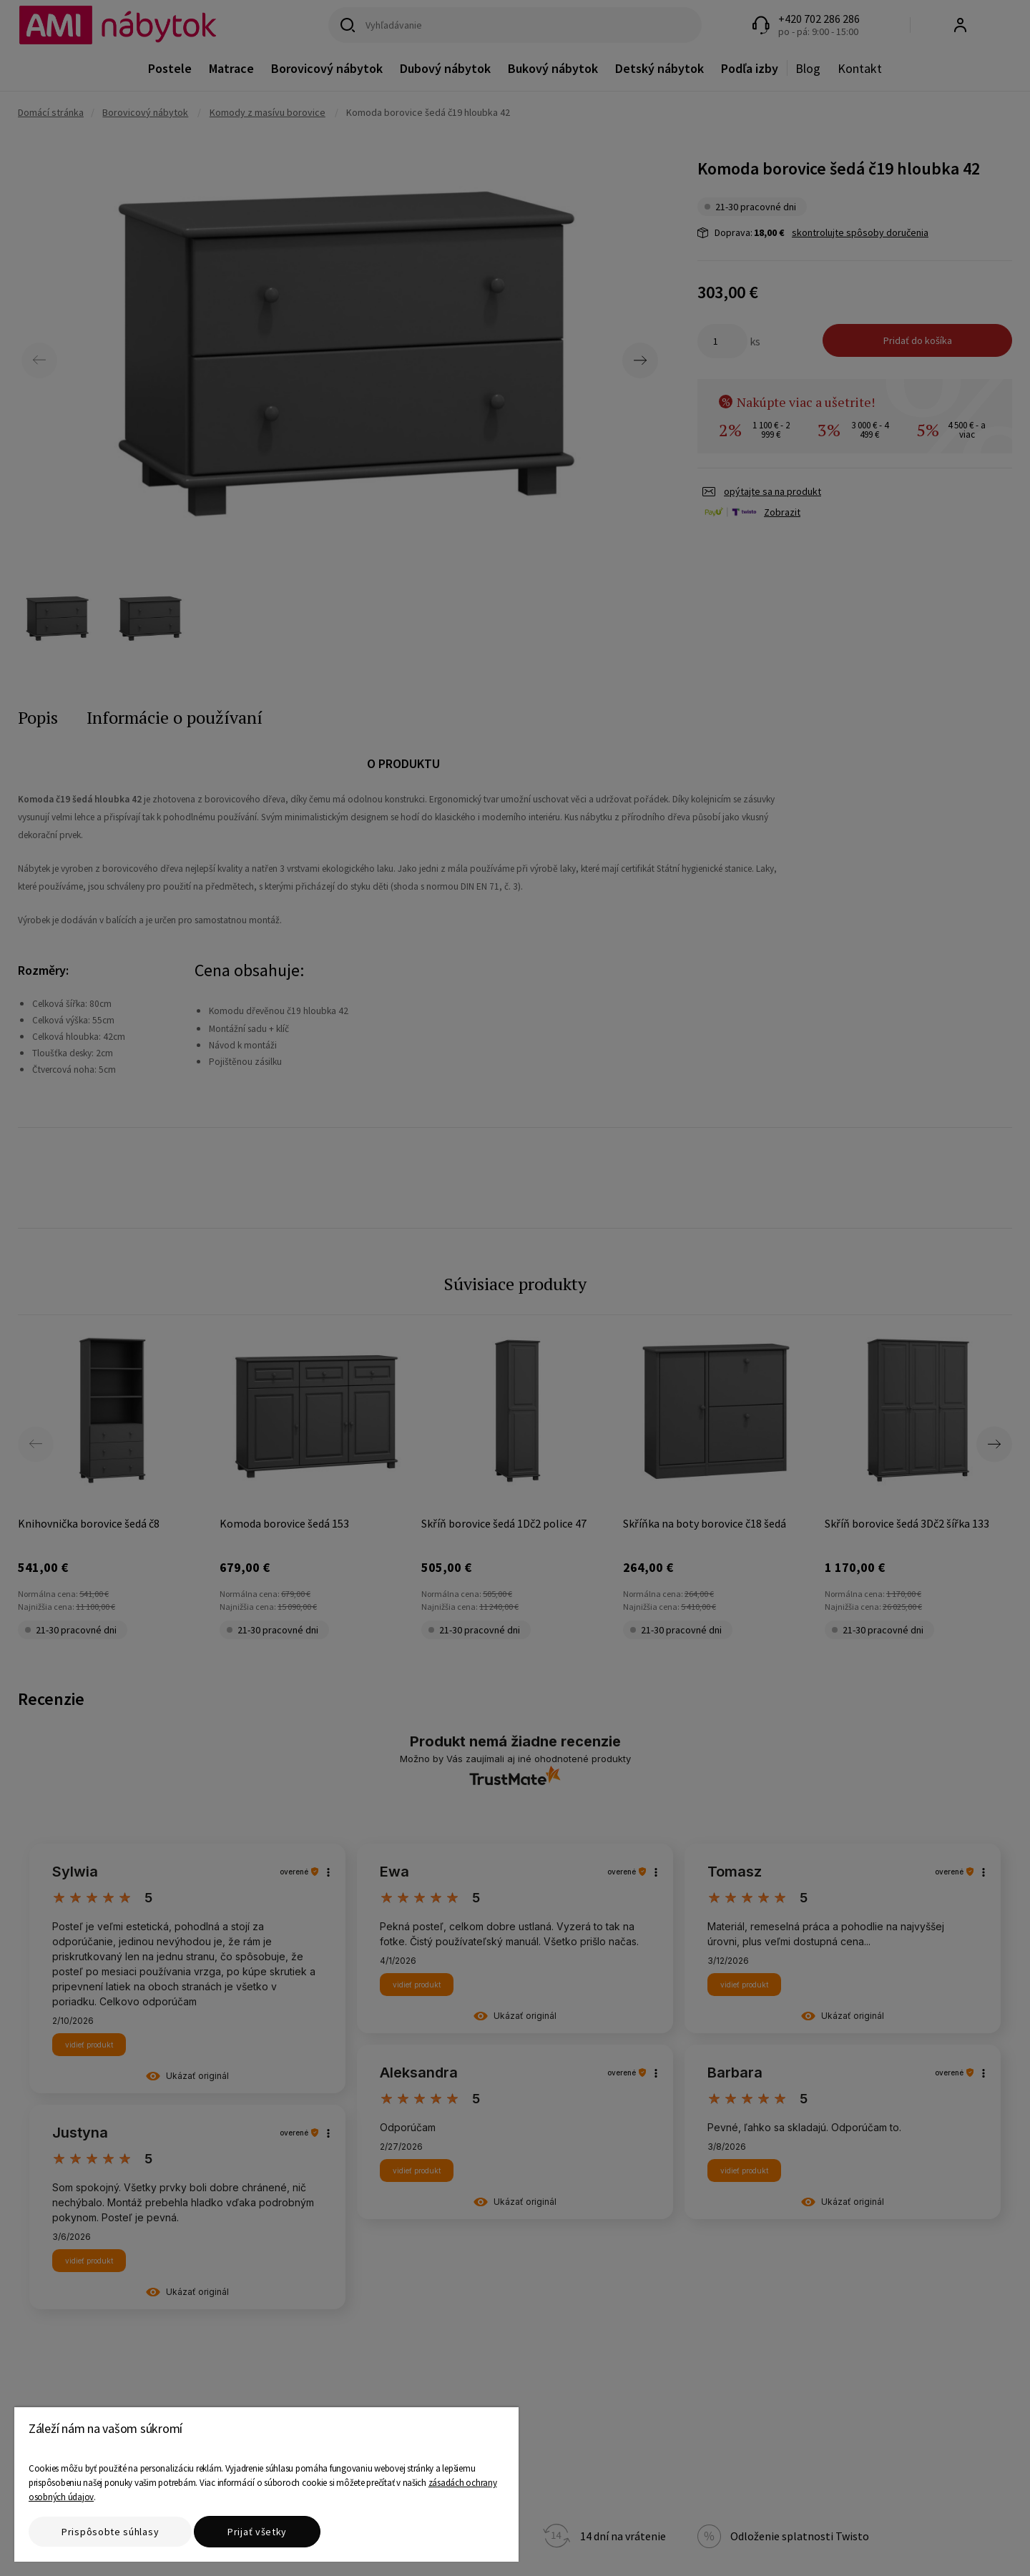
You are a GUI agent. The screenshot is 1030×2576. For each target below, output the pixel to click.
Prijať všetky (257, 2531)
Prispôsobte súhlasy (110, 2531)
